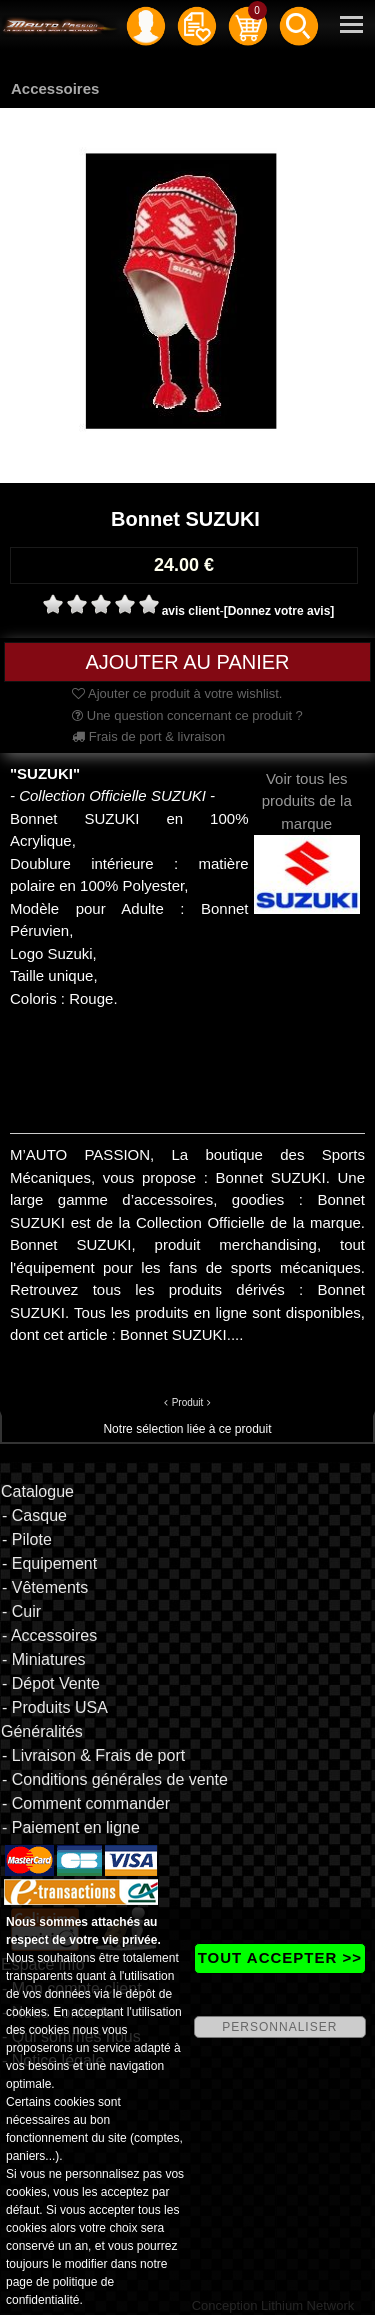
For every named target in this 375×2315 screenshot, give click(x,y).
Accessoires (55, 88)
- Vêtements (45, 1587)
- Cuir (21, 1611)
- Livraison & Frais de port (93, 1755)
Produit (188, 1402)
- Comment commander (86, 1803)
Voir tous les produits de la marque (307, 826)
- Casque (34, 1515)
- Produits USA (55, 1707)
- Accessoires (49, 1635)
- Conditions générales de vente (115, 1779)
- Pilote (27, 1539)
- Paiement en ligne (71, 1827)
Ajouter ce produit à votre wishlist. (177, 693)
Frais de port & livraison (148, 736)
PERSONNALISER (279, 2027)
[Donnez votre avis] (279, 611)
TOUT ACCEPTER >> (280, 1957)
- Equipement (49, 1563)
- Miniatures (44, 1659)
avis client (191, 611)
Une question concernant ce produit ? (187, 715)
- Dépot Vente (51, 1683)
